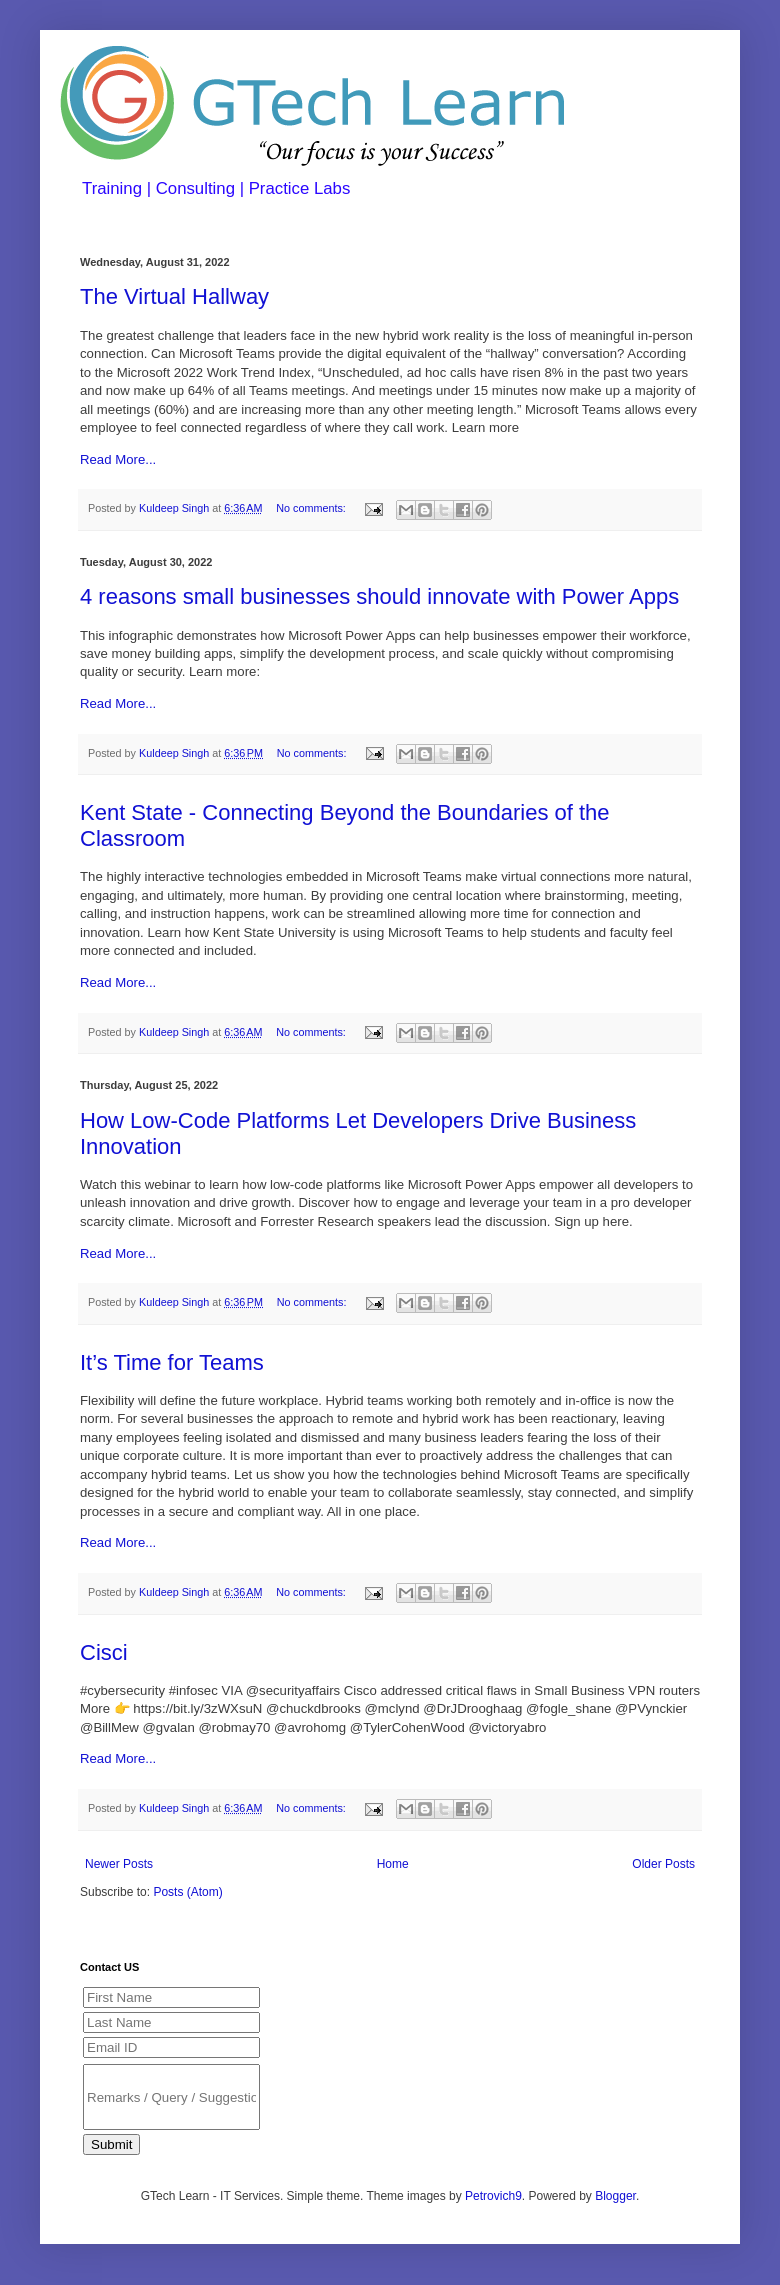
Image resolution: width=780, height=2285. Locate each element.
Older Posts (663, 1864)
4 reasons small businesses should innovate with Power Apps (379, 596)
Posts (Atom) (187, 1892)
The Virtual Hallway (174, 296)
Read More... (118, 459)
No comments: (312, 508)
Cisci (104, 1652)
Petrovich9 (493, 2196)
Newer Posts (119, 1864)
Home (393, 1864)
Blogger (615, 2196)
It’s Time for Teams (172, 1362)
